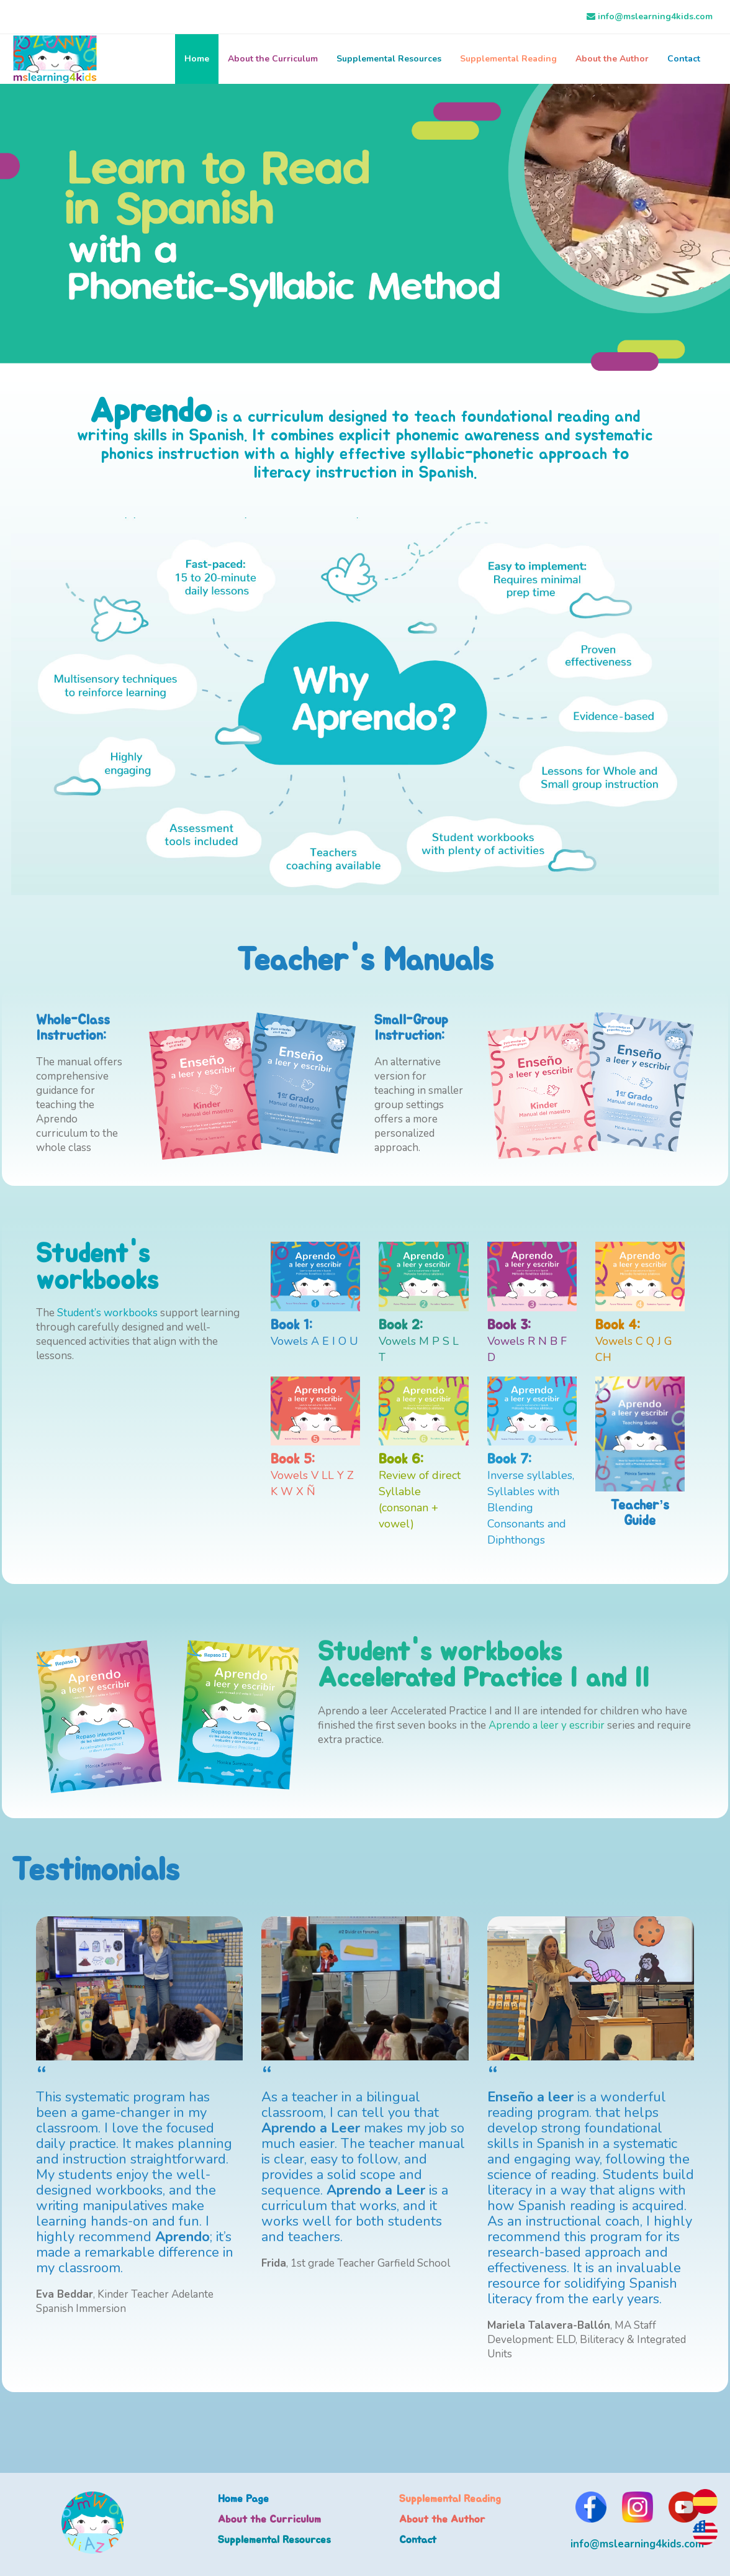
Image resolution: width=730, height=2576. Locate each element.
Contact (683, 59)
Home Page (243, 2498)
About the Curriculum (273, 59)
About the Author (612, 59)
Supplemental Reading (508, 59)
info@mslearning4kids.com (655, 16)
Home (196, 59)
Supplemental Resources (388, 59)
